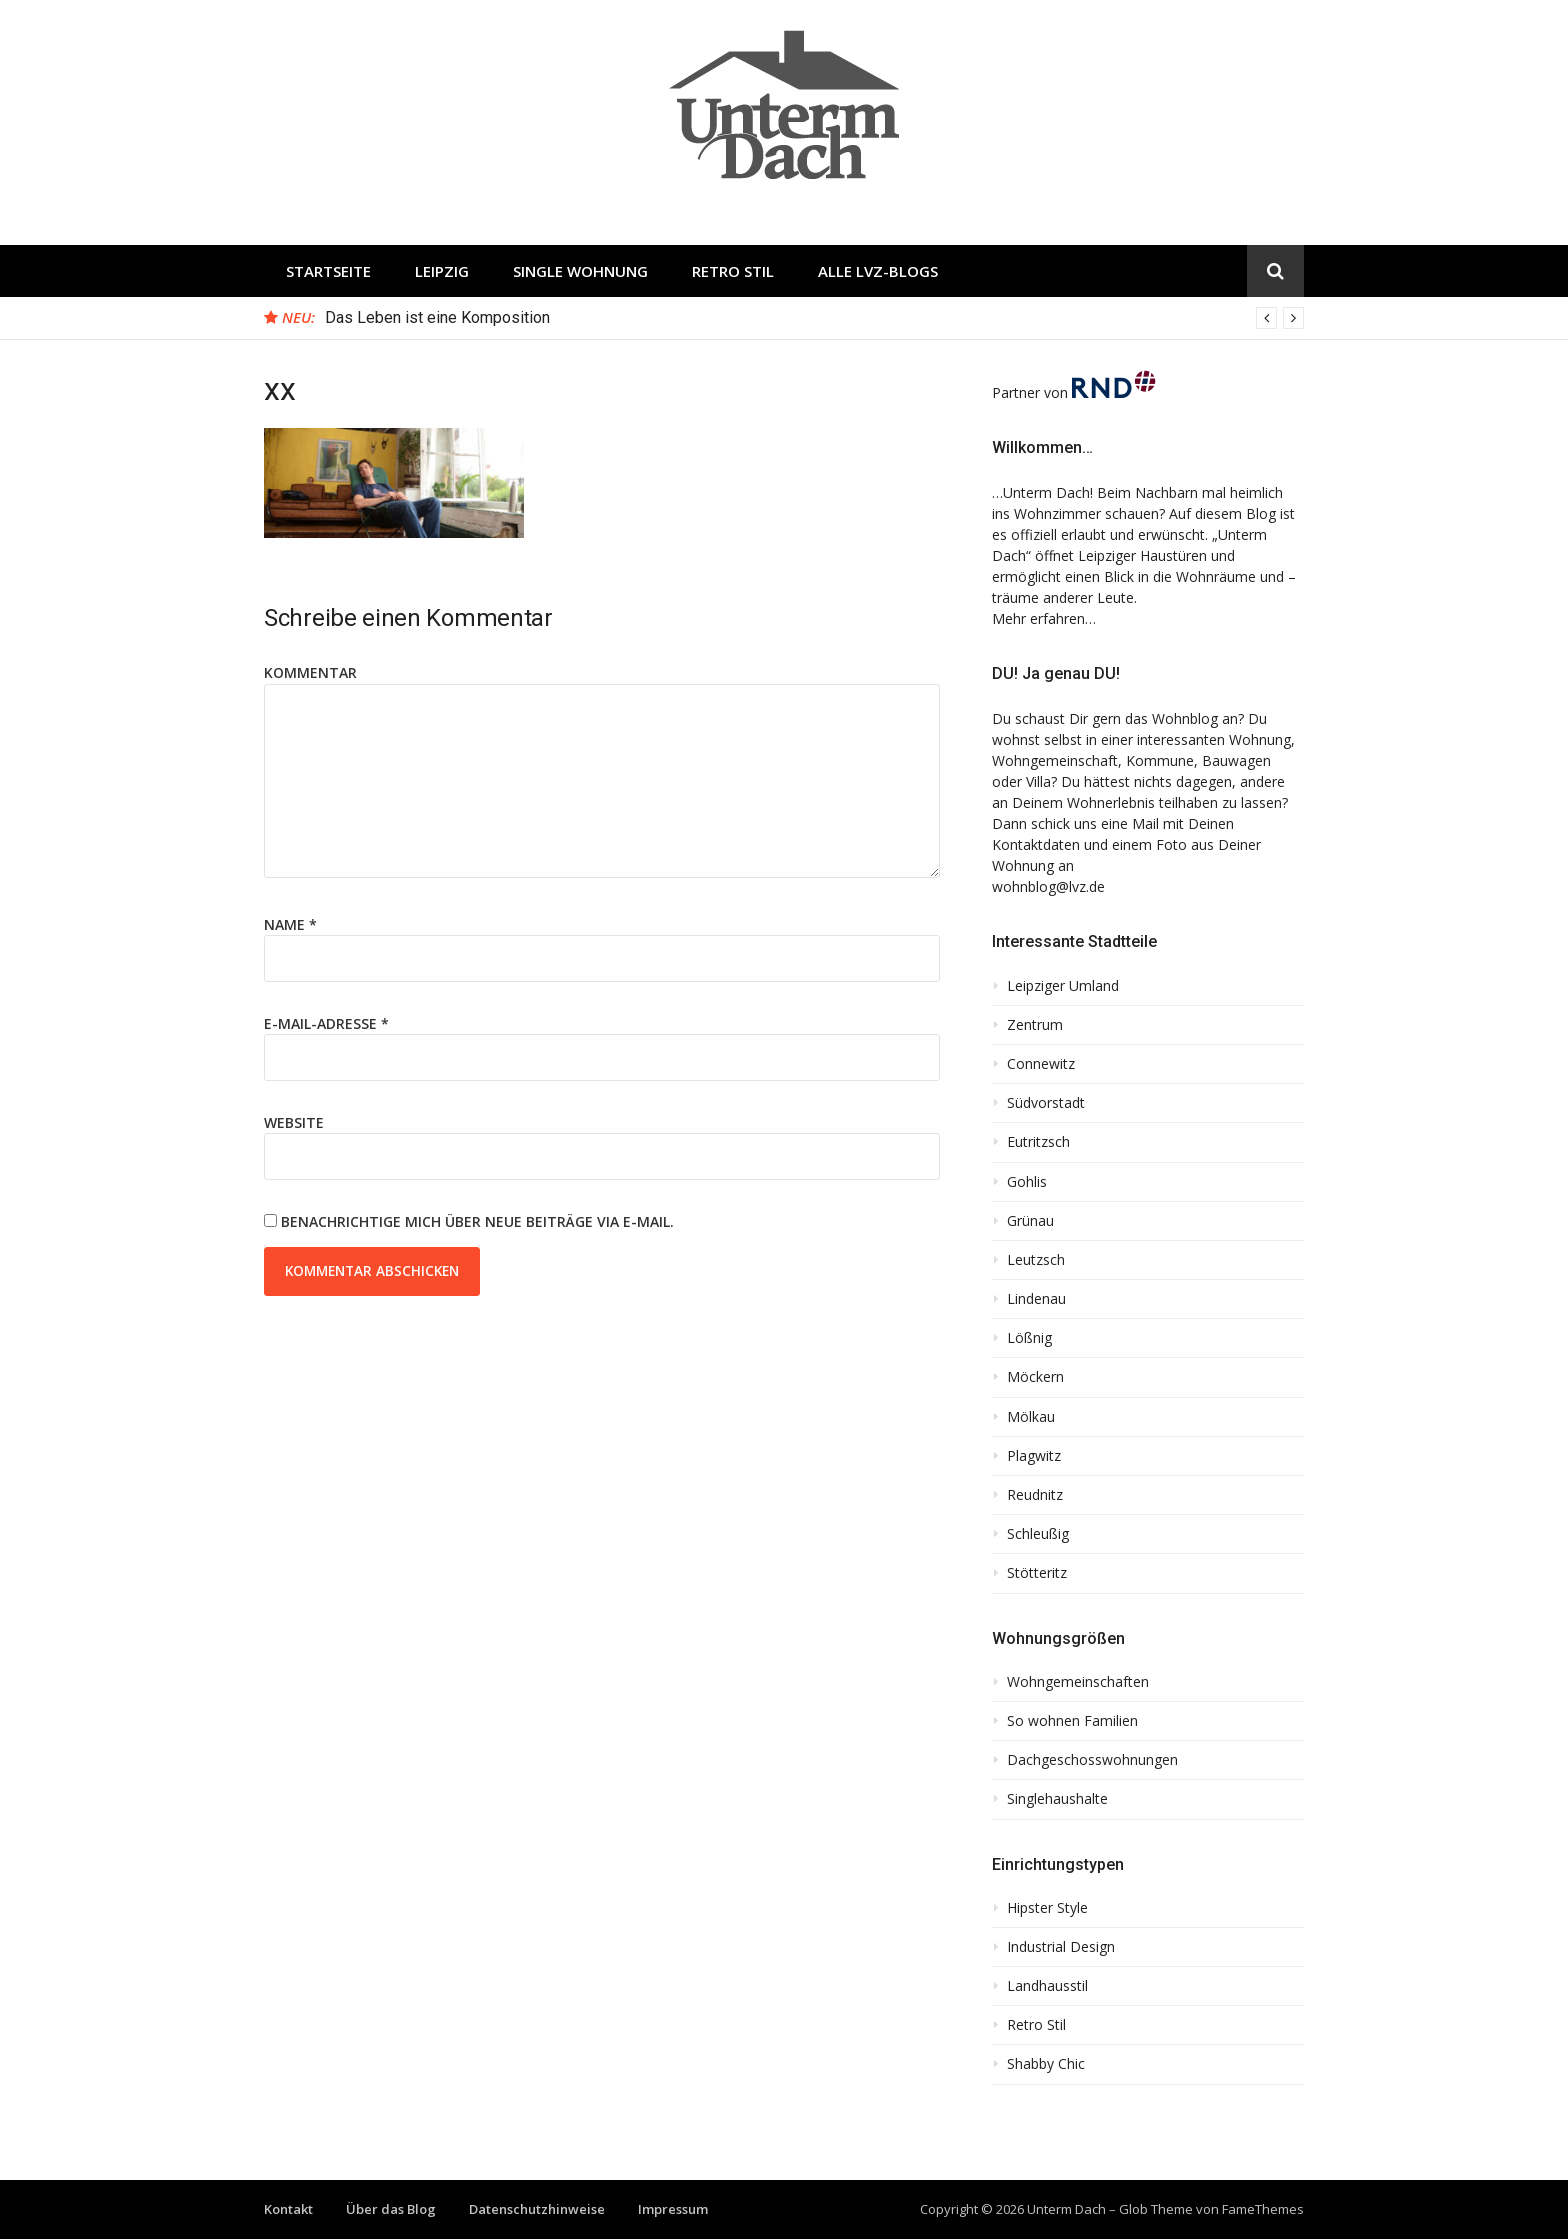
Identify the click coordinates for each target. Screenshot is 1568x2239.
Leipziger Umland (1063, 986)
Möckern (1035, 1377)
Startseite (328, 271)
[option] (814, 318)
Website (294, 1122)
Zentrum (1035, 1025)
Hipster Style (1047, 1908)
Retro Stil (733, 271)
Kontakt (288, 2209)
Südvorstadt (1046, 1103)
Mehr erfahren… (1044, 618)
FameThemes (1263, 2209)
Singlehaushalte (1057, 1799)
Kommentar (310, 672)
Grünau (1030, 1221)
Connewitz (1041, 1064)
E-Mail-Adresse (326, 1023)
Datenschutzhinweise (537, 2209)
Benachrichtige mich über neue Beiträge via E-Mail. (477, 1221)
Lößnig (1029, 1338)
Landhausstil (1047, 1986)
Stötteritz (1037, 1573)
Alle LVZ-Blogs (878, 271)
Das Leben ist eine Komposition (437, 317)
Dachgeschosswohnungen (1092, 1760)
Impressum (673, 2209)
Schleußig (1038, 1534)
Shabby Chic (1046, 2064)
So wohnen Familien (1072, 1721)
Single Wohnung (580, 271)
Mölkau (1031, 1417)
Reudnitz (1035, 1495)
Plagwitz (1034, 1456)
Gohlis (1027, 1182)
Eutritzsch (1038, 1142)
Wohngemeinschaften (1078, 1682)
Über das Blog (391, 2209)
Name (290, 924)
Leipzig (442, 271)
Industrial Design (1061, 1947)
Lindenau (1036, 1299)
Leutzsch (1036, 1260)
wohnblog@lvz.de (1048, 886)
